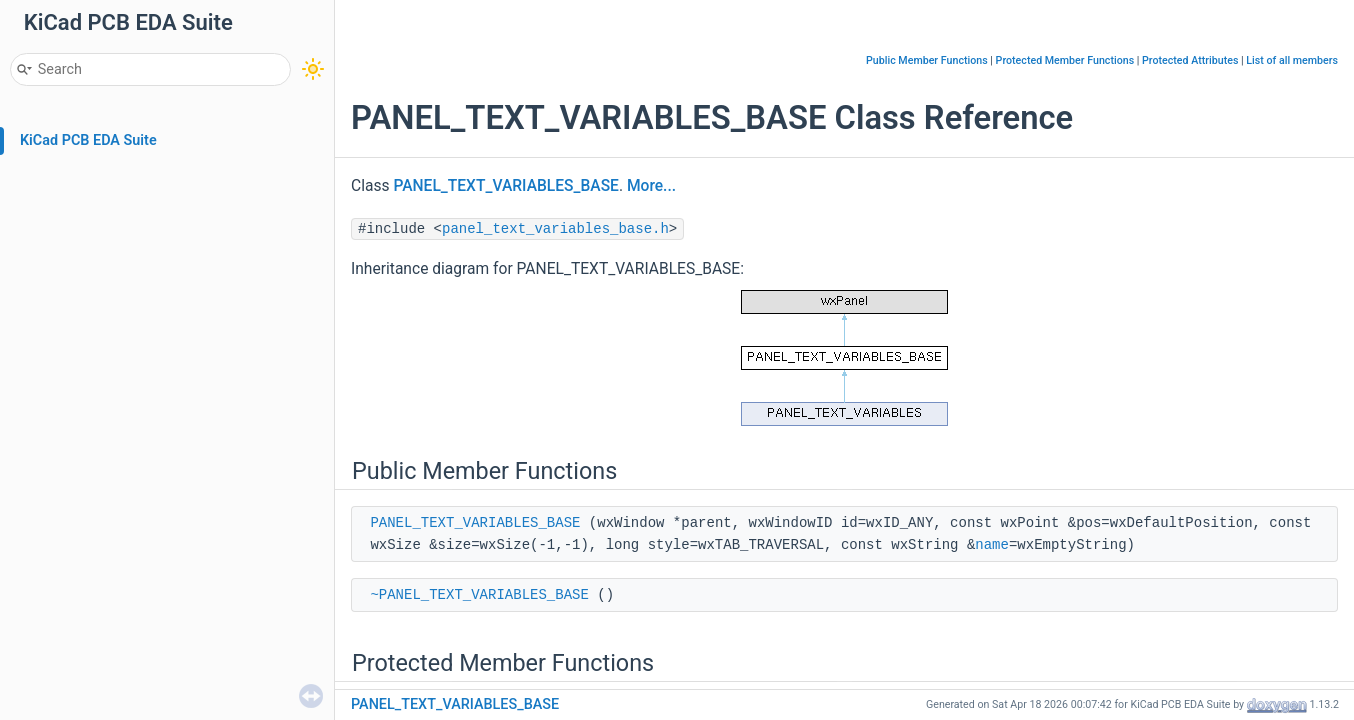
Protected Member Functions (1065, 60)
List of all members (1292, 60)
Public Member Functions (927, 60)
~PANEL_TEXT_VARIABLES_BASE (479, 595)
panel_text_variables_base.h (555, 229)
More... (651, 186)
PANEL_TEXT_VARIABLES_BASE (506, 186)
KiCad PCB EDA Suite (88, 140)
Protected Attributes (1190, 60)
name (992, 545)
